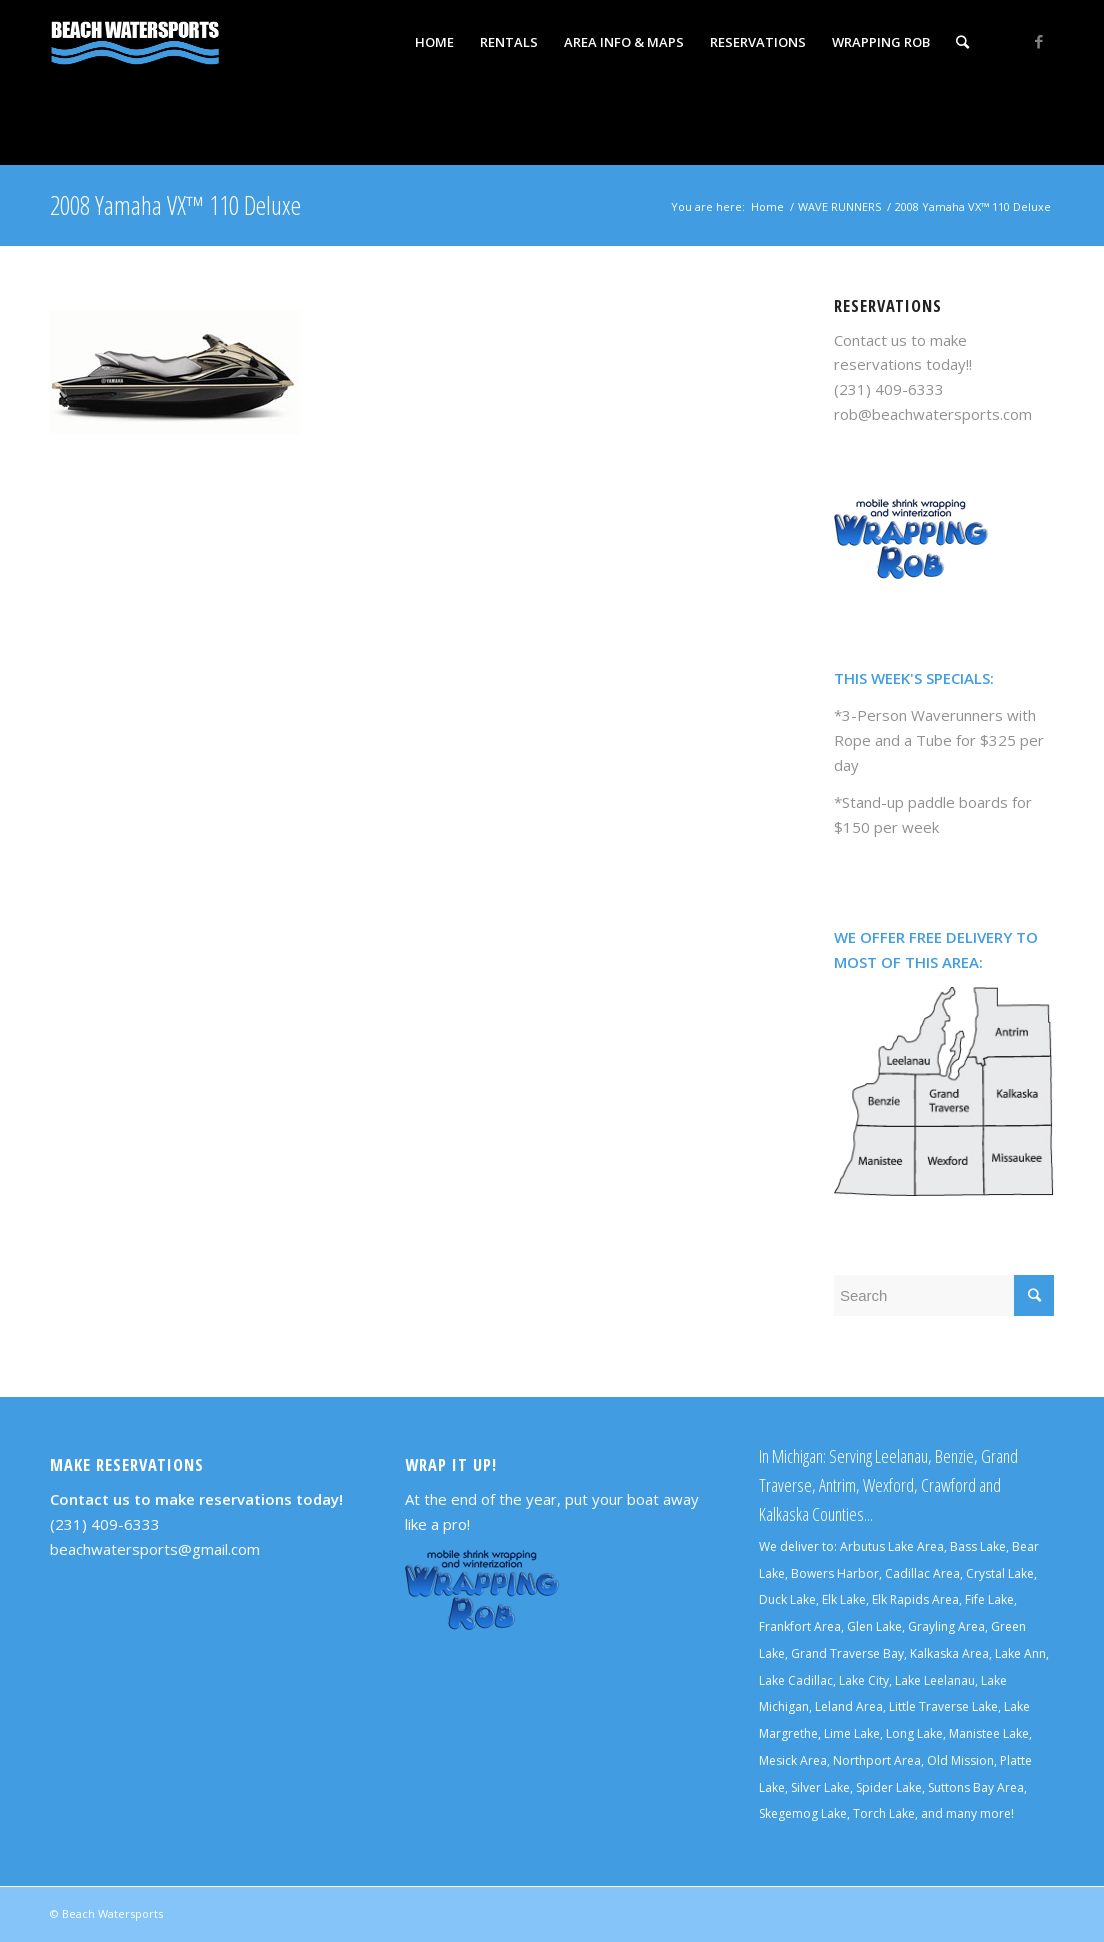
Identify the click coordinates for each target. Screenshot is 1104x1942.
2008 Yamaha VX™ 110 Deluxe (175, 205)
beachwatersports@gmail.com (155, 1549)
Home (767, 206)
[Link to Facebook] (1039, 41)
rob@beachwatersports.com (933, 414)
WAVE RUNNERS (839, 206)
